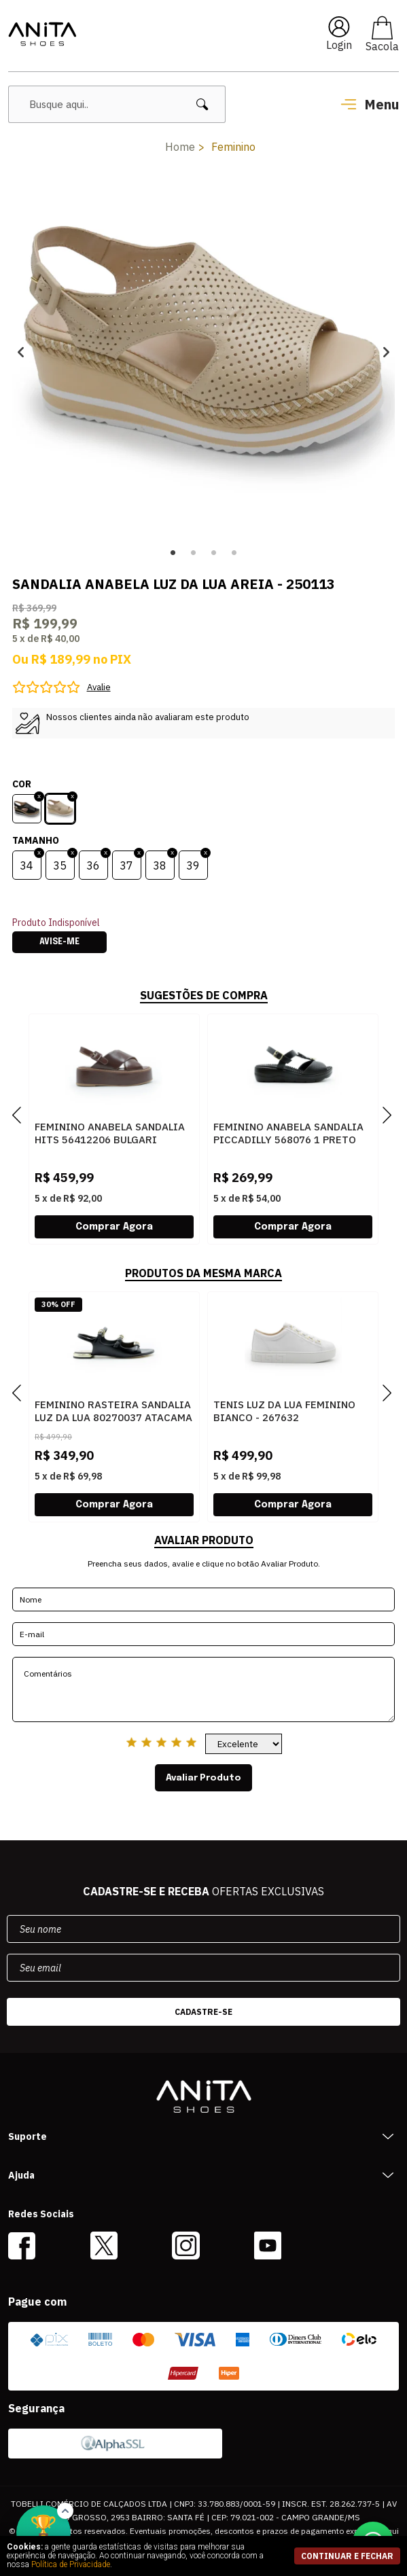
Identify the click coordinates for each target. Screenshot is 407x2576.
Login (339, 45)
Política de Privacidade (70, 2564)
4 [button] (234, 553)
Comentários (203, 1689)
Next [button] (386, 351)
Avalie (99, 687)
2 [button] (193, 553)
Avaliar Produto (203, 1778)
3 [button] (214, 553)
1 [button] (173, 553)
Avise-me (59, 942)
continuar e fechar (347, 2556)
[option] (203, 351)
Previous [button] (20, 351)
